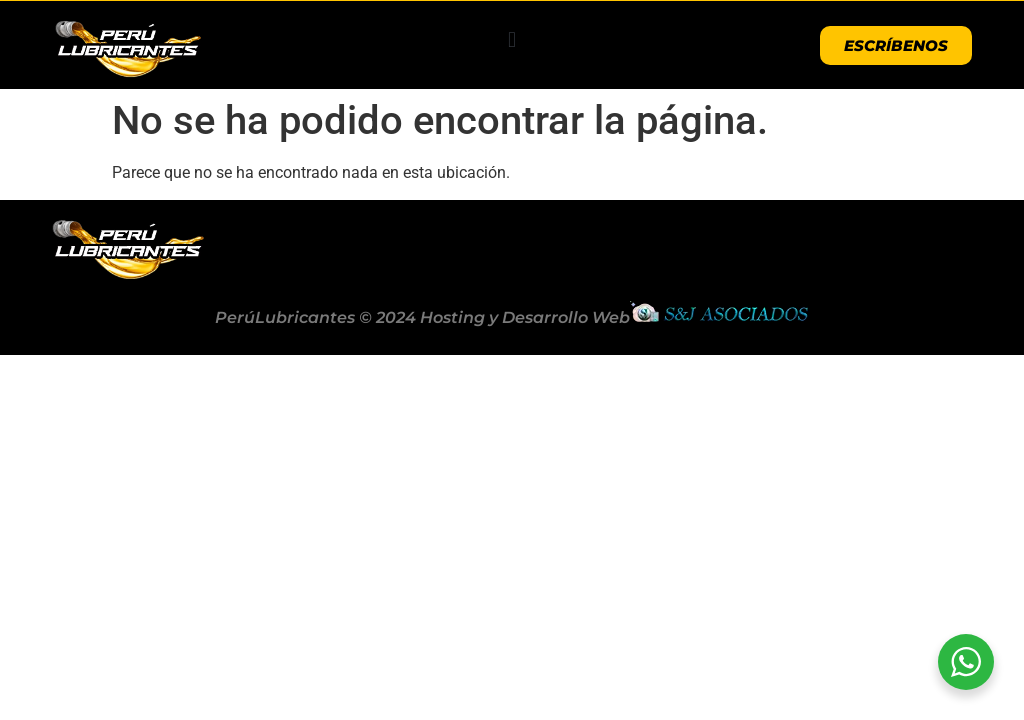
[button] (511, 40)
